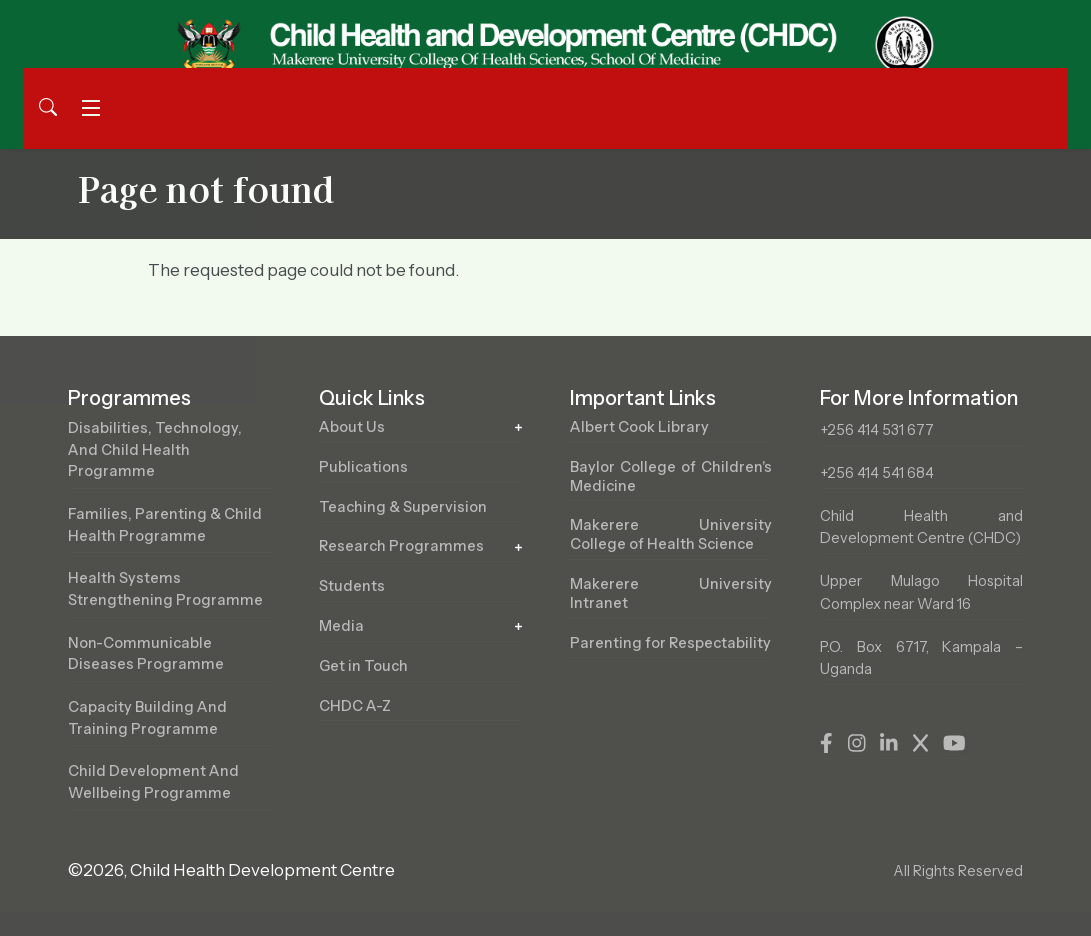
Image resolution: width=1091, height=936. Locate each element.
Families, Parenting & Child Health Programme (165, 525)
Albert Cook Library (639, 427)
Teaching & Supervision (403, 507)
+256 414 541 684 (877, 473)
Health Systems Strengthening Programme (165, 589)
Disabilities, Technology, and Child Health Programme (155, 449)
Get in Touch (363, 666)
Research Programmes (401, 546)
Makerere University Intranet (671, 593)
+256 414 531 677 (877, 430)
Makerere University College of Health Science (671, 534)
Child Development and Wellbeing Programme (153, 782)
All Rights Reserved (958, 871)
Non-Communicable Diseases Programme (146, 654)
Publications (363, 467)
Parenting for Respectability (670, 643)
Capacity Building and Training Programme (147, 718)
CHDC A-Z (355, 706)
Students (352, 586)
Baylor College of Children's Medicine (671, 476)
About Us (352, 427)
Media (341, 626)
